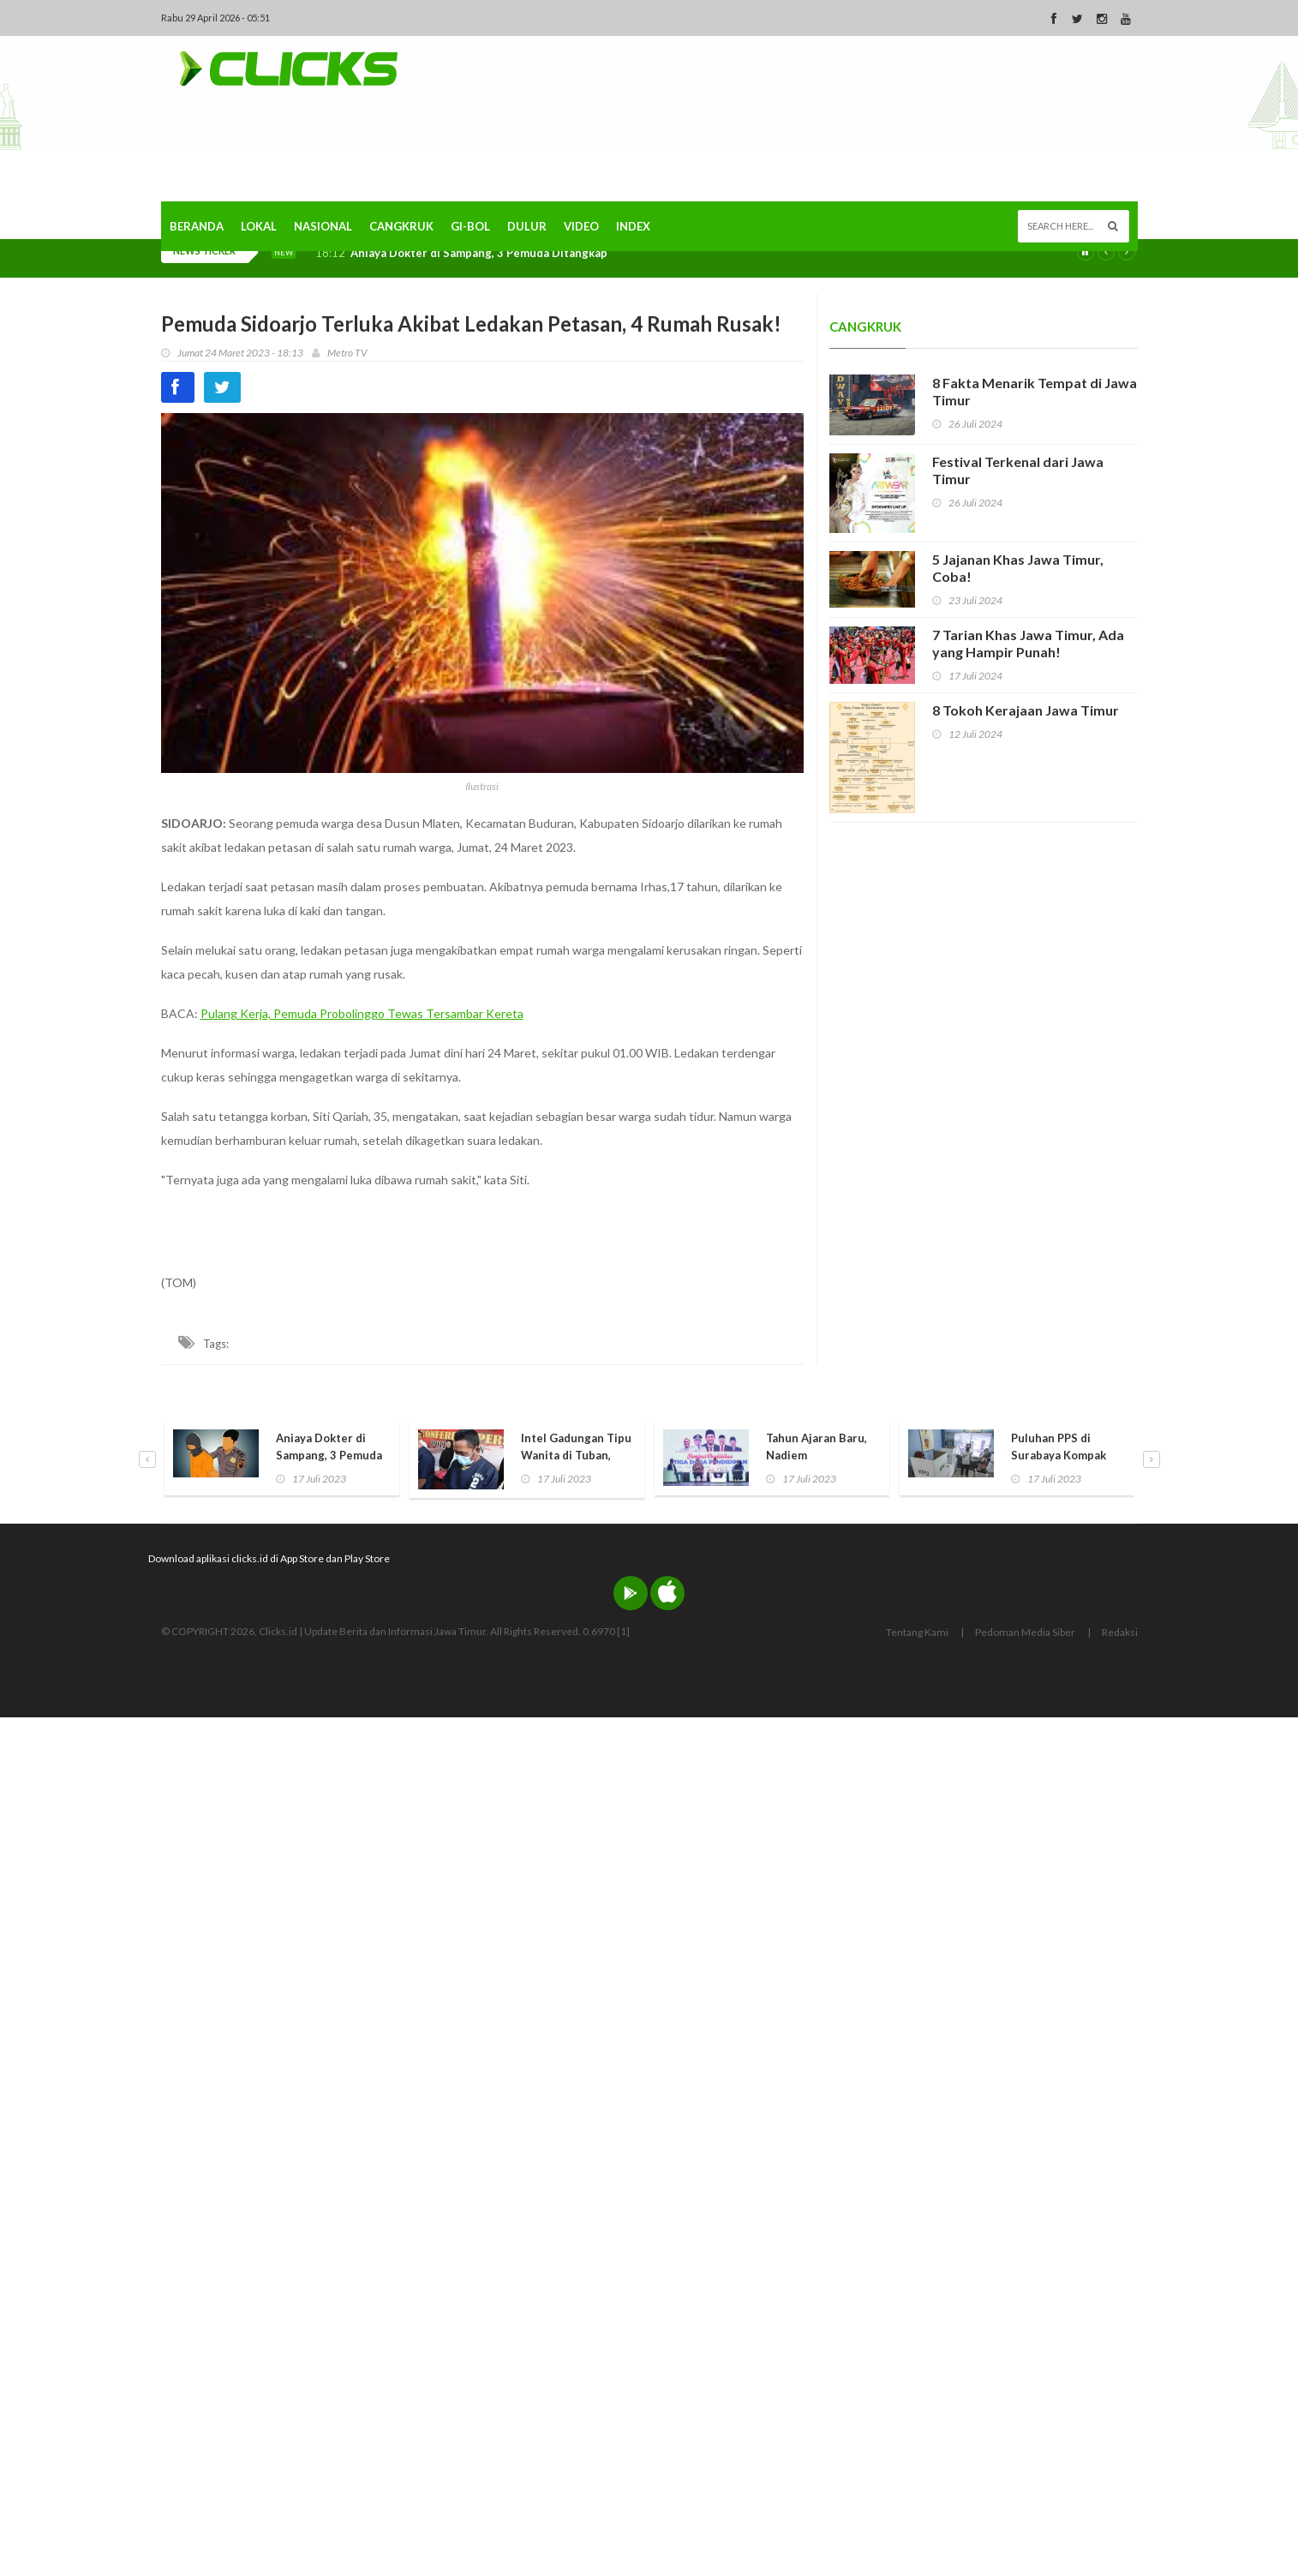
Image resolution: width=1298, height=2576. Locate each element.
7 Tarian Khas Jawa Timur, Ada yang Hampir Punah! (1028, 643)
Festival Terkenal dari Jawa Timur (1018, 470)
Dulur (527, 226)
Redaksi (1120, 1632)
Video (581, 226)
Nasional (323, 226)
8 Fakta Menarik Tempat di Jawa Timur (1034, 391)
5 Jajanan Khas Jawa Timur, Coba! (1018, 567)
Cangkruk (401, 226)
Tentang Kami (917, 1632)
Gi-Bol (470, 226)
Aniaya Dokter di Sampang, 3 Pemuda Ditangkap (478, 253)
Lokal (259, 226)
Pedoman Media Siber (1025, 1632)
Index (633, 226)
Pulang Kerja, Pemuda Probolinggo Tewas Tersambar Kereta (361, 1013)
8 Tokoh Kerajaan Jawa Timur (1025, 710)
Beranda (197, 226)
